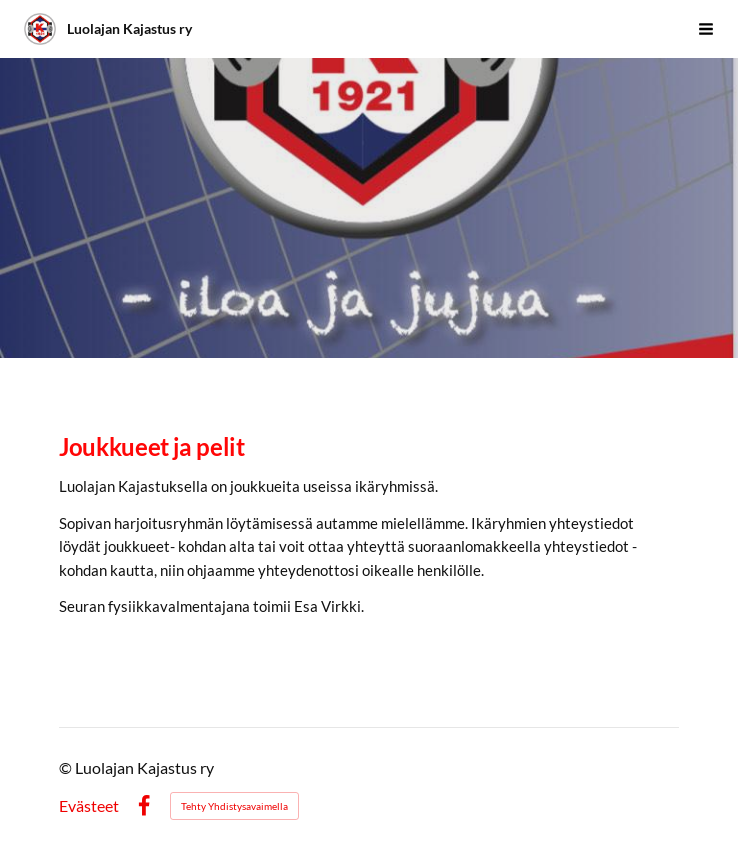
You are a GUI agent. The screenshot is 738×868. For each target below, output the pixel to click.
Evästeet (89, 806)
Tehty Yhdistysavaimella (234, 806)
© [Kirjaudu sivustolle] (67, 767)
